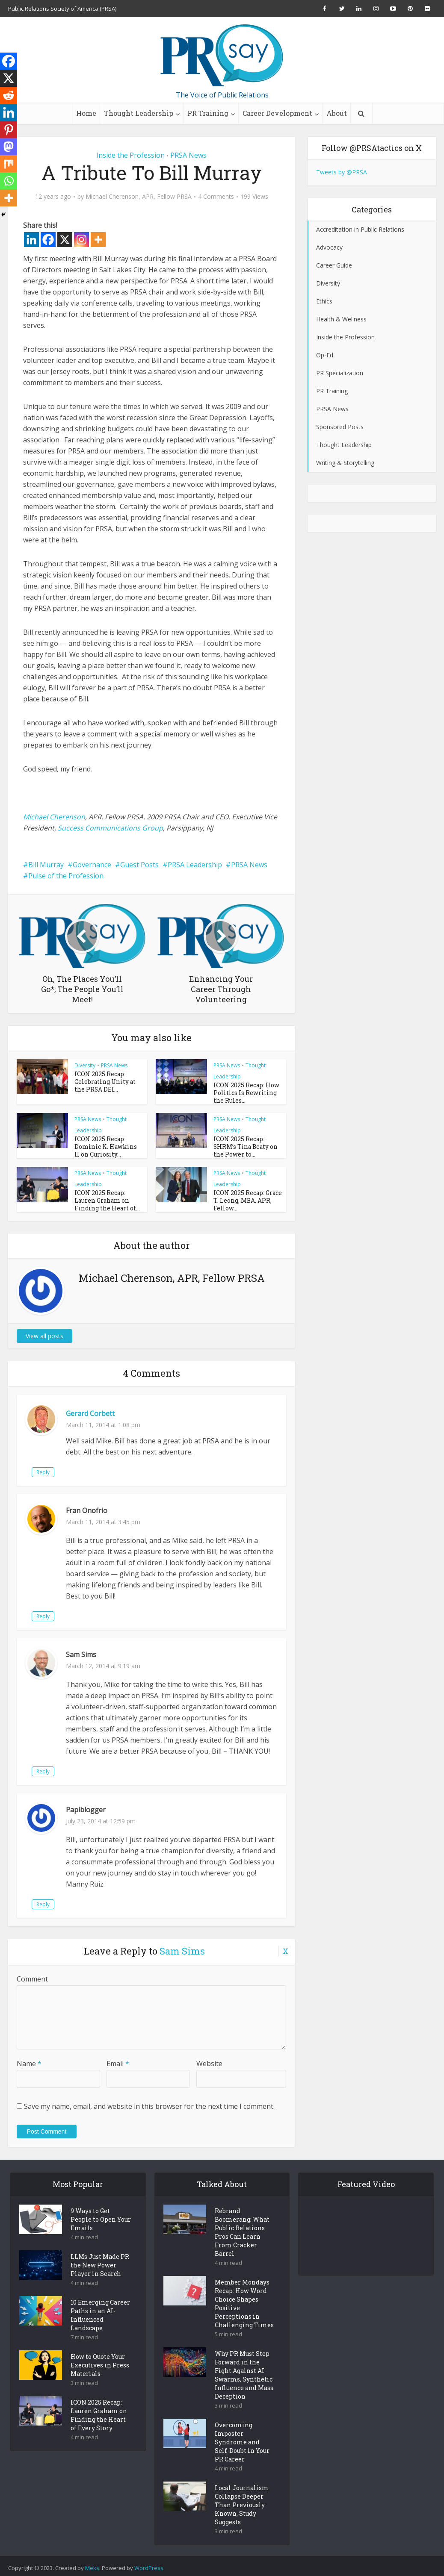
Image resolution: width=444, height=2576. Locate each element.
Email (118, 2059)
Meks (92, 2564)
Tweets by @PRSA (341, 172)
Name (29, 2059)
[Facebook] (48, 239)
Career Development (277, 113)
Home (86, 113)
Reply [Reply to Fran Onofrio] (77, 1612)
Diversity (84, 1065)
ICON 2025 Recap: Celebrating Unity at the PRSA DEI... (106, 1081)
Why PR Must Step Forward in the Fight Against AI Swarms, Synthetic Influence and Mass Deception (244, 2371)
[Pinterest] (8, 129)
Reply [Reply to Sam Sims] (77, 1767)
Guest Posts (139, 864)
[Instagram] (81, 239)
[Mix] (8, 163)
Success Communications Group (110, 828)
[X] (64, 239)
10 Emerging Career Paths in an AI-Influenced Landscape (100, 2311)
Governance (92, 864)
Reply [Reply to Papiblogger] (77, 1900)
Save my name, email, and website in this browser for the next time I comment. (149, 2102)
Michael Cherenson (54, 816)
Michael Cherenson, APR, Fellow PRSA (139, 196)
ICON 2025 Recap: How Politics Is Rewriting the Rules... (245, 1092)
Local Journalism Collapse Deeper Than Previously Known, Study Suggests (242, 2501)
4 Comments (216, 196)
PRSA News (188, 155)
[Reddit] (8, 95)
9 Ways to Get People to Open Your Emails (101, 2215)
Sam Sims (182, 1947)
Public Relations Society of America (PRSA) (62, 8)
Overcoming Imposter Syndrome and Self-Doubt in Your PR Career (242, 2438)
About (336, 113)
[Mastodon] (8, 146)
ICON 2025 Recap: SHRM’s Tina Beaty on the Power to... (242, 1144)
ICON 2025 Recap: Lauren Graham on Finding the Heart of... (108, 1197)
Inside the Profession (130, 155)
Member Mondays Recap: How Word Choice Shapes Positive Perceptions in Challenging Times (244, 2299)
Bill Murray (46, 864)
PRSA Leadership (195, 864)
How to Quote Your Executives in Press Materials (100, 2361)
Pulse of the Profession (66, 875)
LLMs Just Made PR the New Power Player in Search (100, 2261)
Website (209, 2059)
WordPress (148, 2564)
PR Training (207, 113)
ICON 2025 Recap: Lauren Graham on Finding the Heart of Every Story (99, 2411)
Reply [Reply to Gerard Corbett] (77, 1468)
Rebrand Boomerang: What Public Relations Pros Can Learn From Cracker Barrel (242, 2228)
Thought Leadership (138, 113)
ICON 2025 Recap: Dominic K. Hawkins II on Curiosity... (105, 1144)
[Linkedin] (31, 239)
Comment (32, 1975)
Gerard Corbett (90, 1409)
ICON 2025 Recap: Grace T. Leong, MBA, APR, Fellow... (245, 1197)
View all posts (44, 1332)
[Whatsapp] (8, 180)
